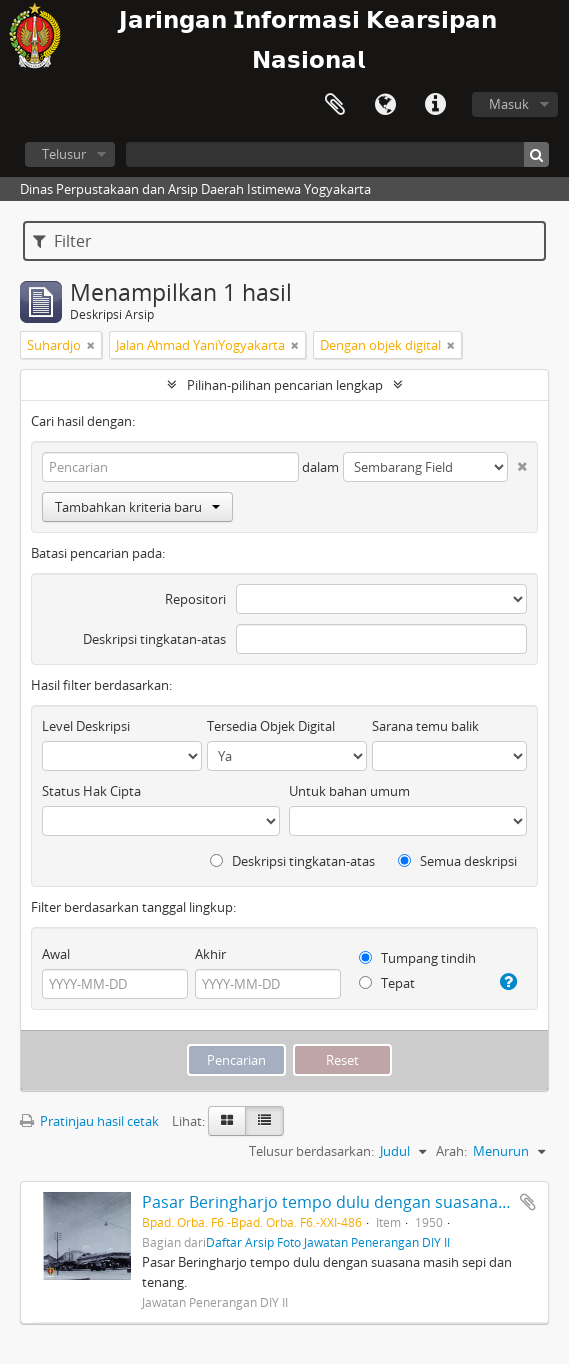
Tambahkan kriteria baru (137, 507)
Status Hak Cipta (91, 791)
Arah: (451, 1151)
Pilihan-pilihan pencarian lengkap (285, 385)
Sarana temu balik (425, 726)
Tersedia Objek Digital (271, 726)
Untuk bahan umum (349, 791)
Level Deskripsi (86, 726)
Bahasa (385, 105)
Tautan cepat (435, 105)
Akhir (210, 954)
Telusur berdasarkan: (311, 1151)
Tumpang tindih (417, 958)
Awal (56, 954)
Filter (62, 241)
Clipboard (335, 105)
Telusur (64, 154)
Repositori (195, 599)
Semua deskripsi (457, 861)
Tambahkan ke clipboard (528, 1202)
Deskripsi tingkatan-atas (154, 639)
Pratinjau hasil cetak (89, 1121)
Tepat (387, 983)
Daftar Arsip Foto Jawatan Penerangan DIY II (328, 1242)
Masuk (509, 104)
